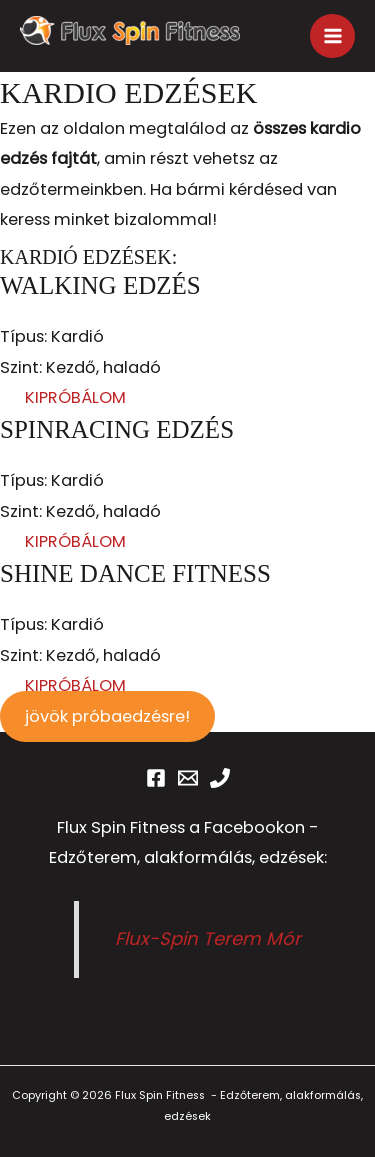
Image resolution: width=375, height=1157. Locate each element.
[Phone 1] (220, 778)
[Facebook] (156, 778)
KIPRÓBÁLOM (75, 397)
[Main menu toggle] (332, 36)
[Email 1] (188, 778)
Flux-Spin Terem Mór (208, 938)
